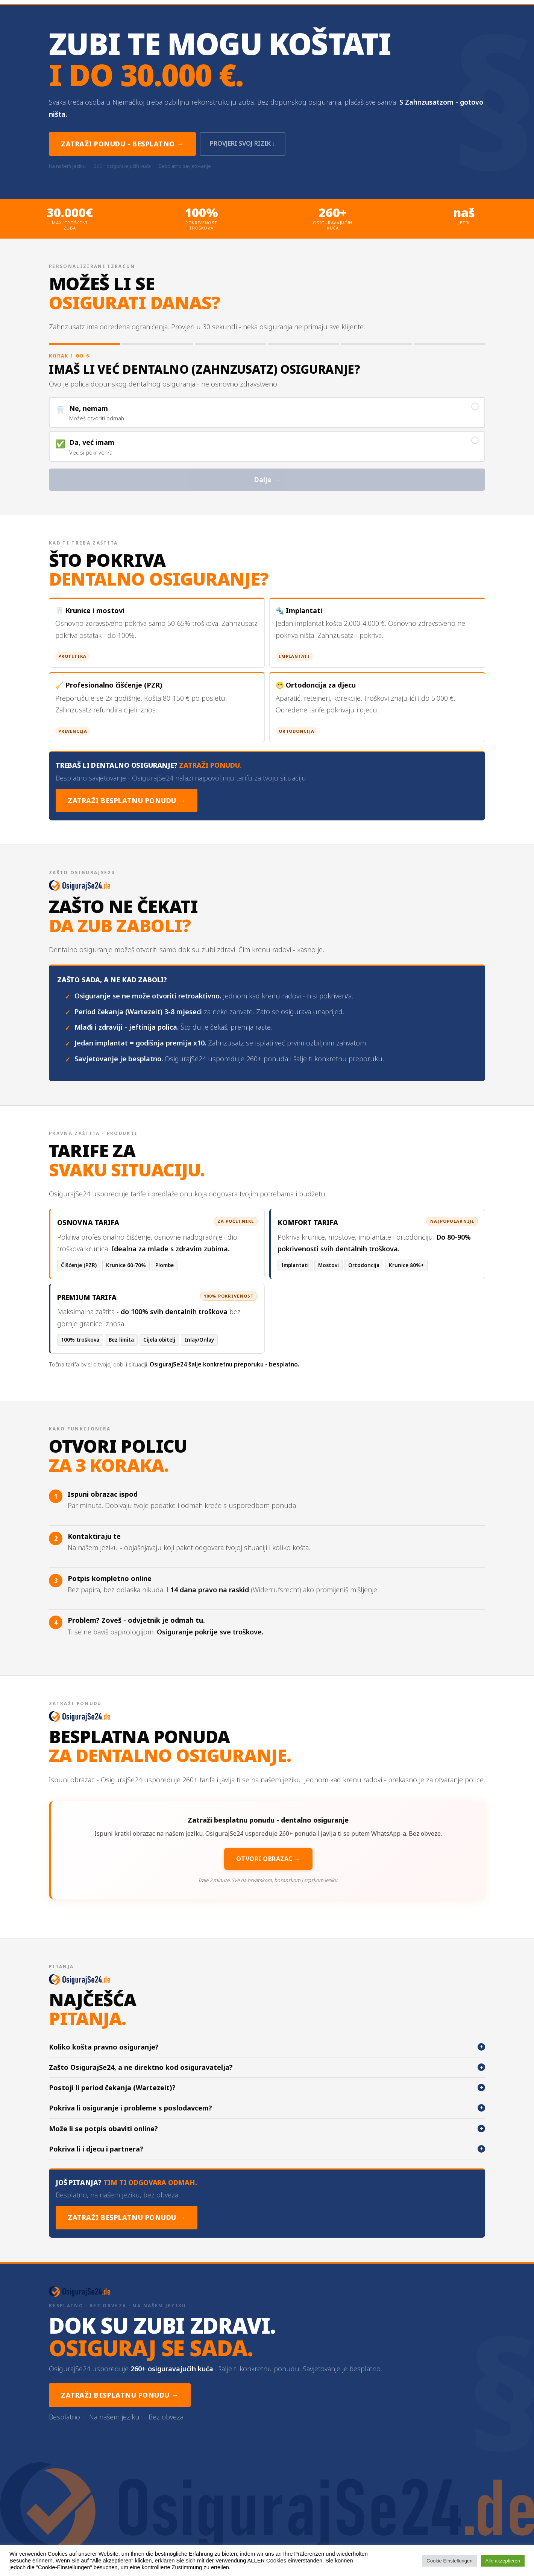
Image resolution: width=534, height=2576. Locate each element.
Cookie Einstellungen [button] (449, 2561)
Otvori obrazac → (268, 1859)
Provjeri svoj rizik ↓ (245, 144)
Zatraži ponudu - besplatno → (122, 143)
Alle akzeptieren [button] (502, 2561)
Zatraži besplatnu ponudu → (126, 800)
